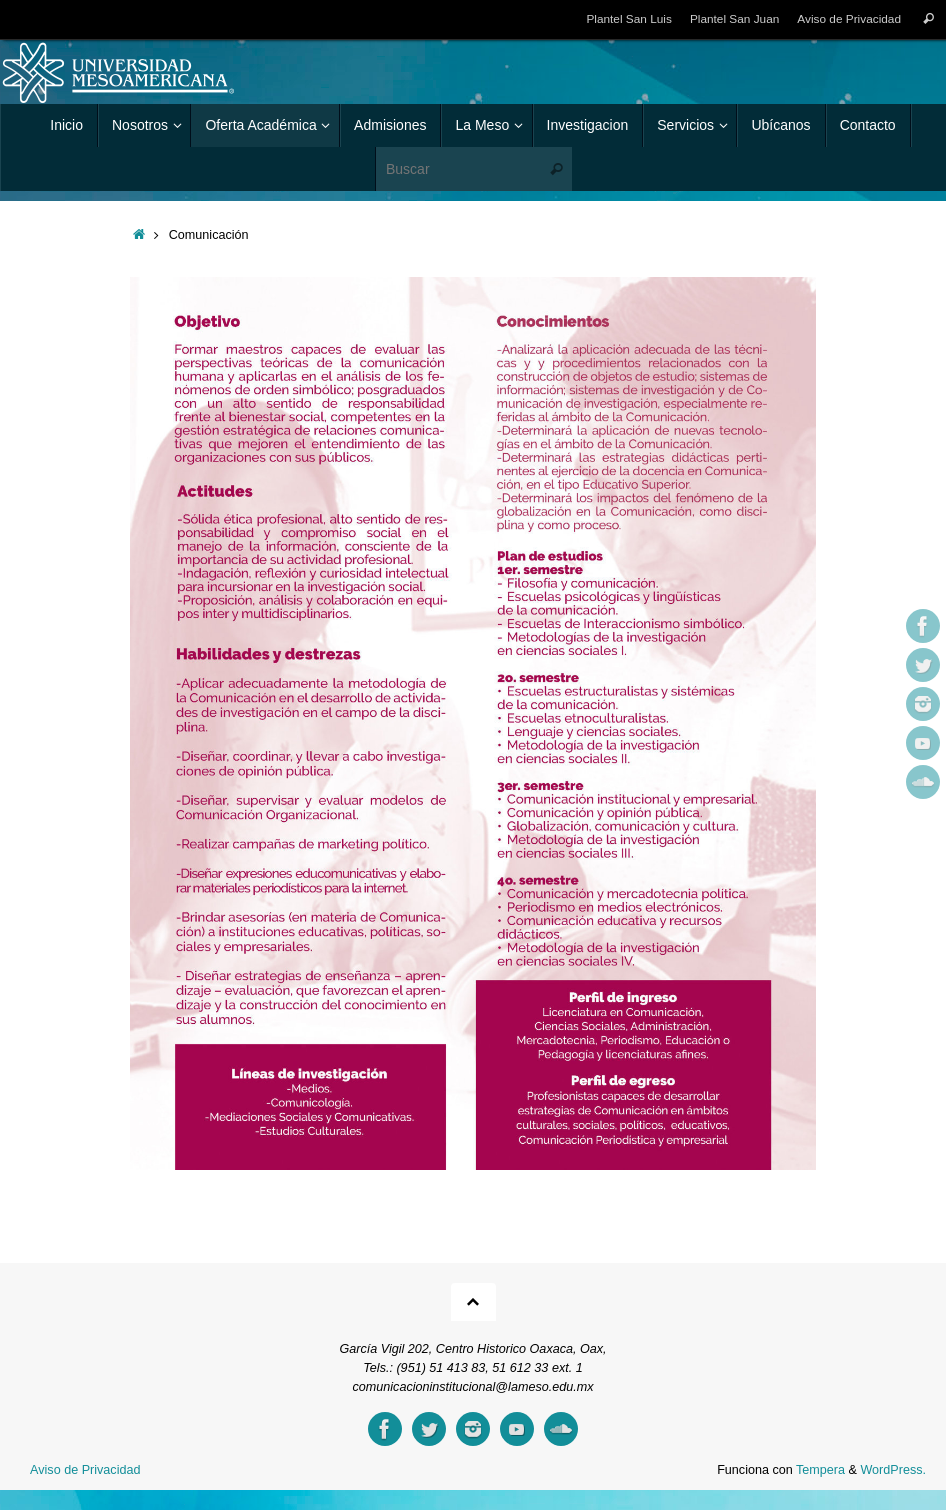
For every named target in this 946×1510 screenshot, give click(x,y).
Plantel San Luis (628, 19)
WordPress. (893, 1470)
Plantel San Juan (734, 19)
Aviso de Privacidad (849, 19)
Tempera (820, 1470)
